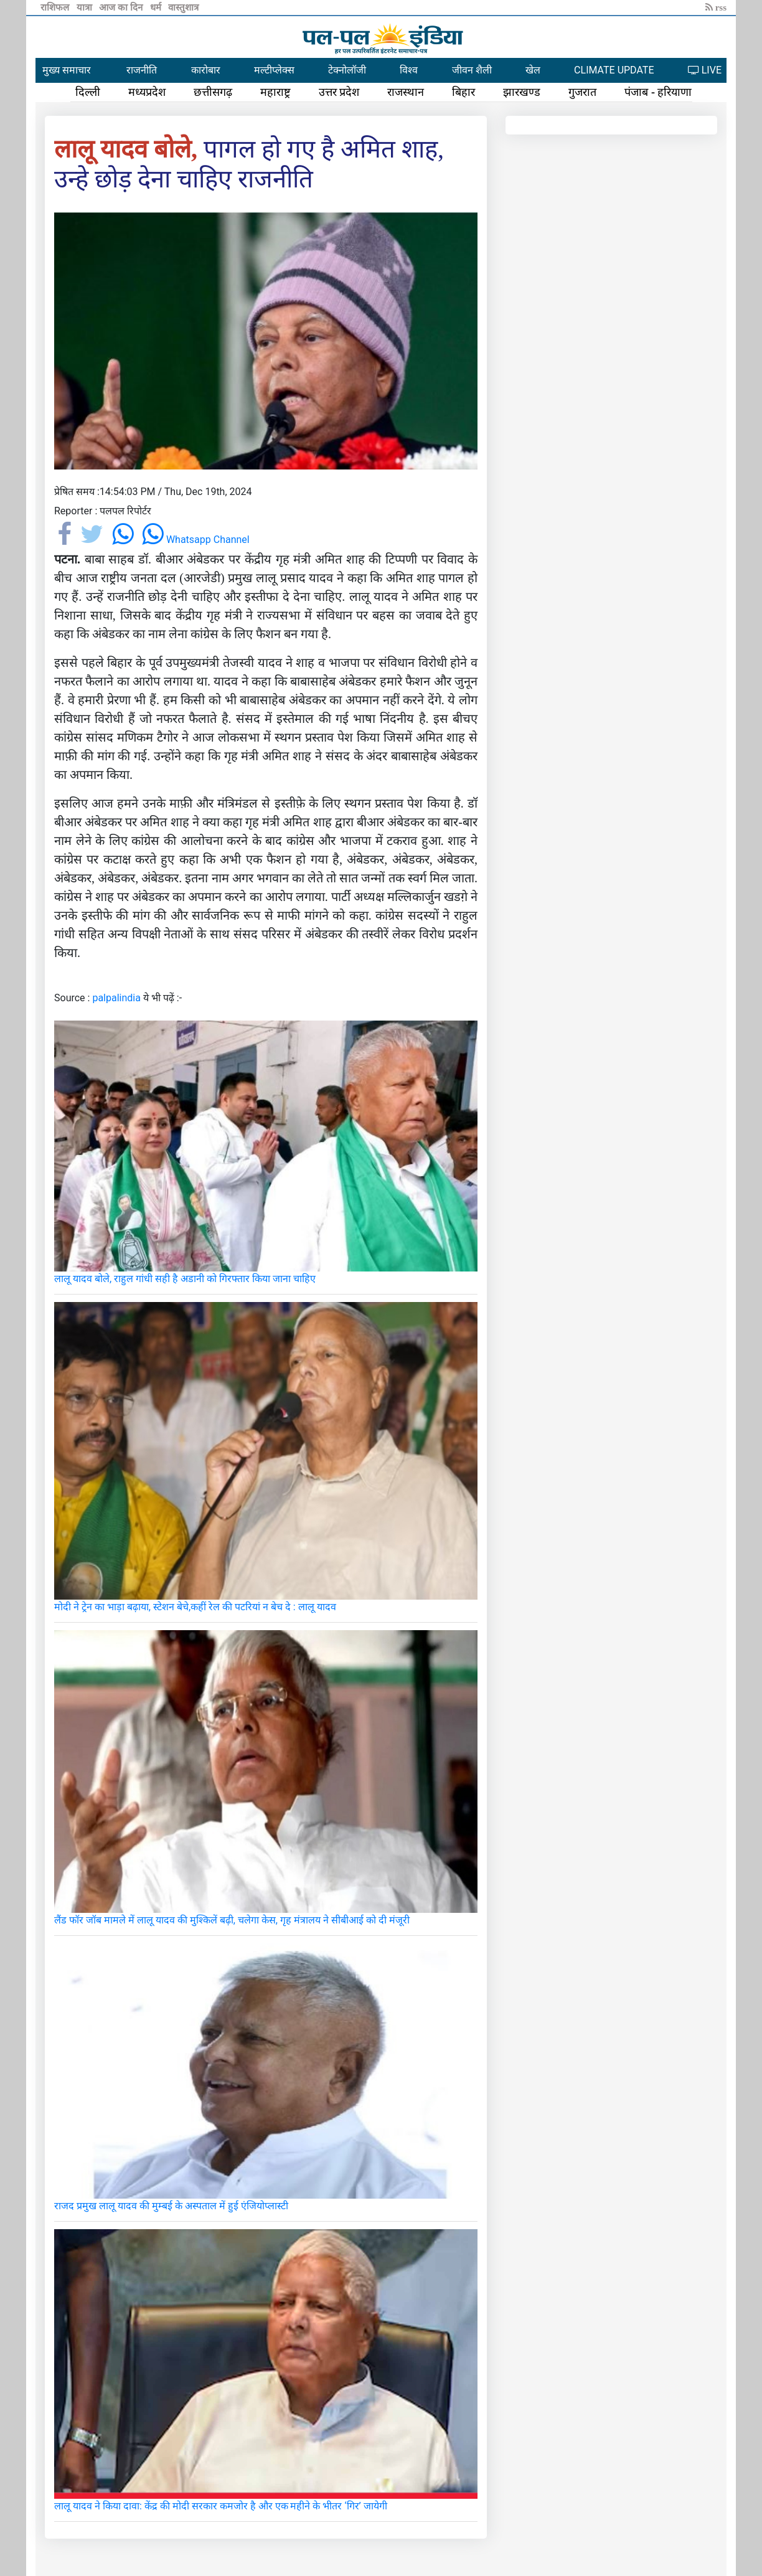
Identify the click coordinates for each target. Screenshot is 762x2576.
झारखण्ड (521, 92)
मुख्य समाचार (66, 70)
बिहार (463, 92)
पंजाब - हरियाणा (658, 92)
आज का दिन (121, 7)
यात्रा (86, 7)
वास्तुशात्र (183, 7)
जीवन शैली (472, 70)
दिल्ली (87, 92)
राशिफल (56, 7)
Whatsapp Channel (196, 539)
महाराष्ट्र (275, 92)
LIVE (705, 70)
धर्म (157, 7)
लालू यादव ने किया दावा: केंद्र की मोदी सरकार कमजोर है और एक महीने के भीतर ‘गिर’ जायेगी (220, 2506)
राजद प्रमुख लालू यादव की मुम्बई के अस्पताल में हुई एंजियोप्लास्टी (171, 2206)
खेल (532, 70)
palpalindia (116, 998)
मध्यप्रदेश (147, 92)
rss (716, 7)
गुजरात (582, 92)
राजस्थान (405, 92)
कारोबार (205, 70)
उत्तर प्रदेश (339, 92)
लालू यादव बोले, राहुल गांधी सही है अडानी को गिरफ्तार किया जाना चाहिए (185, 1279)
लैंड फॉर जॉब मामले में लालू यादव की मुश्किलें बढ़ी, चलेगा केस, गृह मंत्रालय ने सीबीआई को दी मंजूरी (232, 1920)
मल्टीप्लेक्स (274, 70)
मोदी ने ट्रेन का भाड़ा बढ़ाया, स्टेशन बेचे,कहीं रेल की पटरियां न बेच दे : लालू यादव (195, 1607)
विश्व (409, 70)
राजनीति (141, 70)
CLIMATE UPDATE (614, 70)
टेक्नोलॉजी (347, 70)
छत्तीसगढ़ (213, 92)
